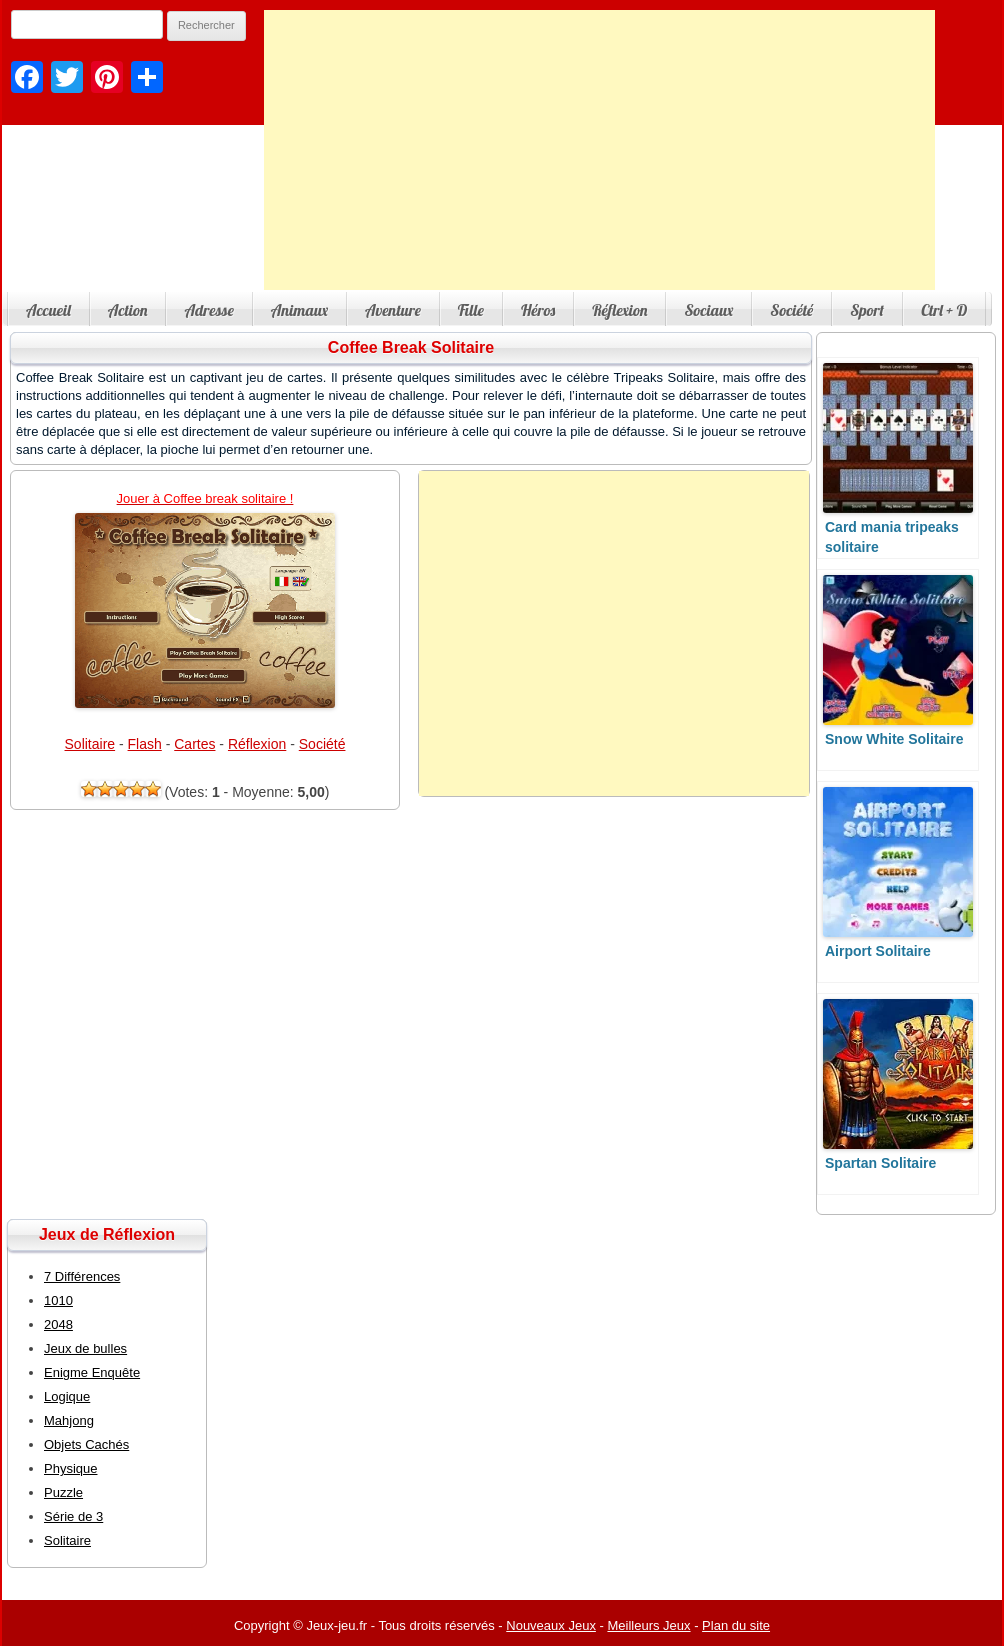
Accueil (48, 310)
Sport (867, 310)
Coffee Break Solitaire (411, 347)
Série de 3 (73, 1516)
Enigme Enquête (92, 1372)
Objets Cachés (86, 1444)
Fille (471, 310)
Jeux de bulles (85, 1348)
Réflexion (619, 310)
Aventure (393, 310)
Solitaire (90, 744)
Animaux (299, 310)
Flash (145, 744)
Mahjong (69, 1420)
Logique (67, 1396)
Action (128, 310)
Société (791, 310)
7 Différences (82, 1276)
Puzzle (63, 1492)
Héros (538, 310)
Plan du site (736, 1625)
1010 (58, 1300)
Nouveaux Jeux (551, 1625)
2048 (58, 1324)
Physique (70, 1468)
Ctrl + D (944, 310)
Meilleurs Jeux (648, 1625)
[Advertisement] (599, 150)
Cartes (194, 744)
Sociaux (708, 310)
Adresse (208, 310)
